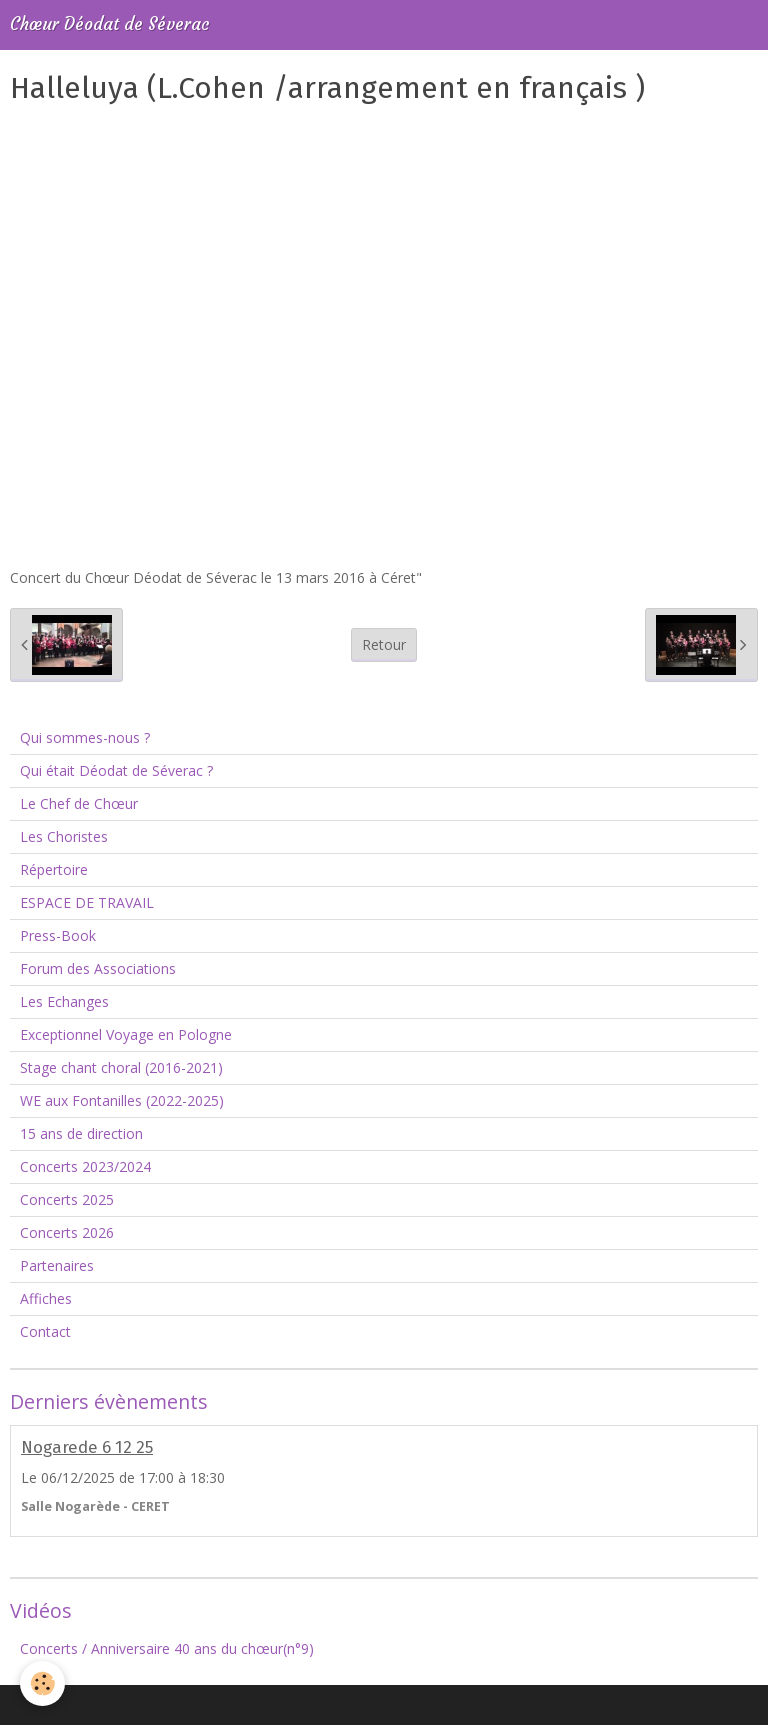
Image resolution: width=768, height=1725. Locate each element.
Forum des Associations (98, 968)
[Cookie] (42, 1683)
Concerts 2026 (67, 1232)
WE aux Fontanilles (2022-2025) (122, 1100)
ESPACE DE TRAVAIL (87, 902)
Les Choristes (64, 836)
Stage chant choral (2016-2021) (121, 1067)
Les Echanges (64, 1001)
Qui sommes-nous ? (85, 737)
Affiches (46, 1298)
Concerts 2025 (67, 1199)
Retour (384, 644)
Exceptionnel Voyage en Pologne (126, 1034)
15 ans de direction (81, 1133)
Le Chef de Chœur (79, 803)
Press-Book (58, 935)
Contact (45, 1331)
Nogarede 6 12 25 (87, 1447)
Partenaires (57, 1265)
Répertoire (54, 869)
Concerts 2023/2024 (85, 1166)
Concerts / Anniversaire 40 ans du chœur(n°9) (167, 1648)
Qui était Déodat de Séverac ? (116, 770)
